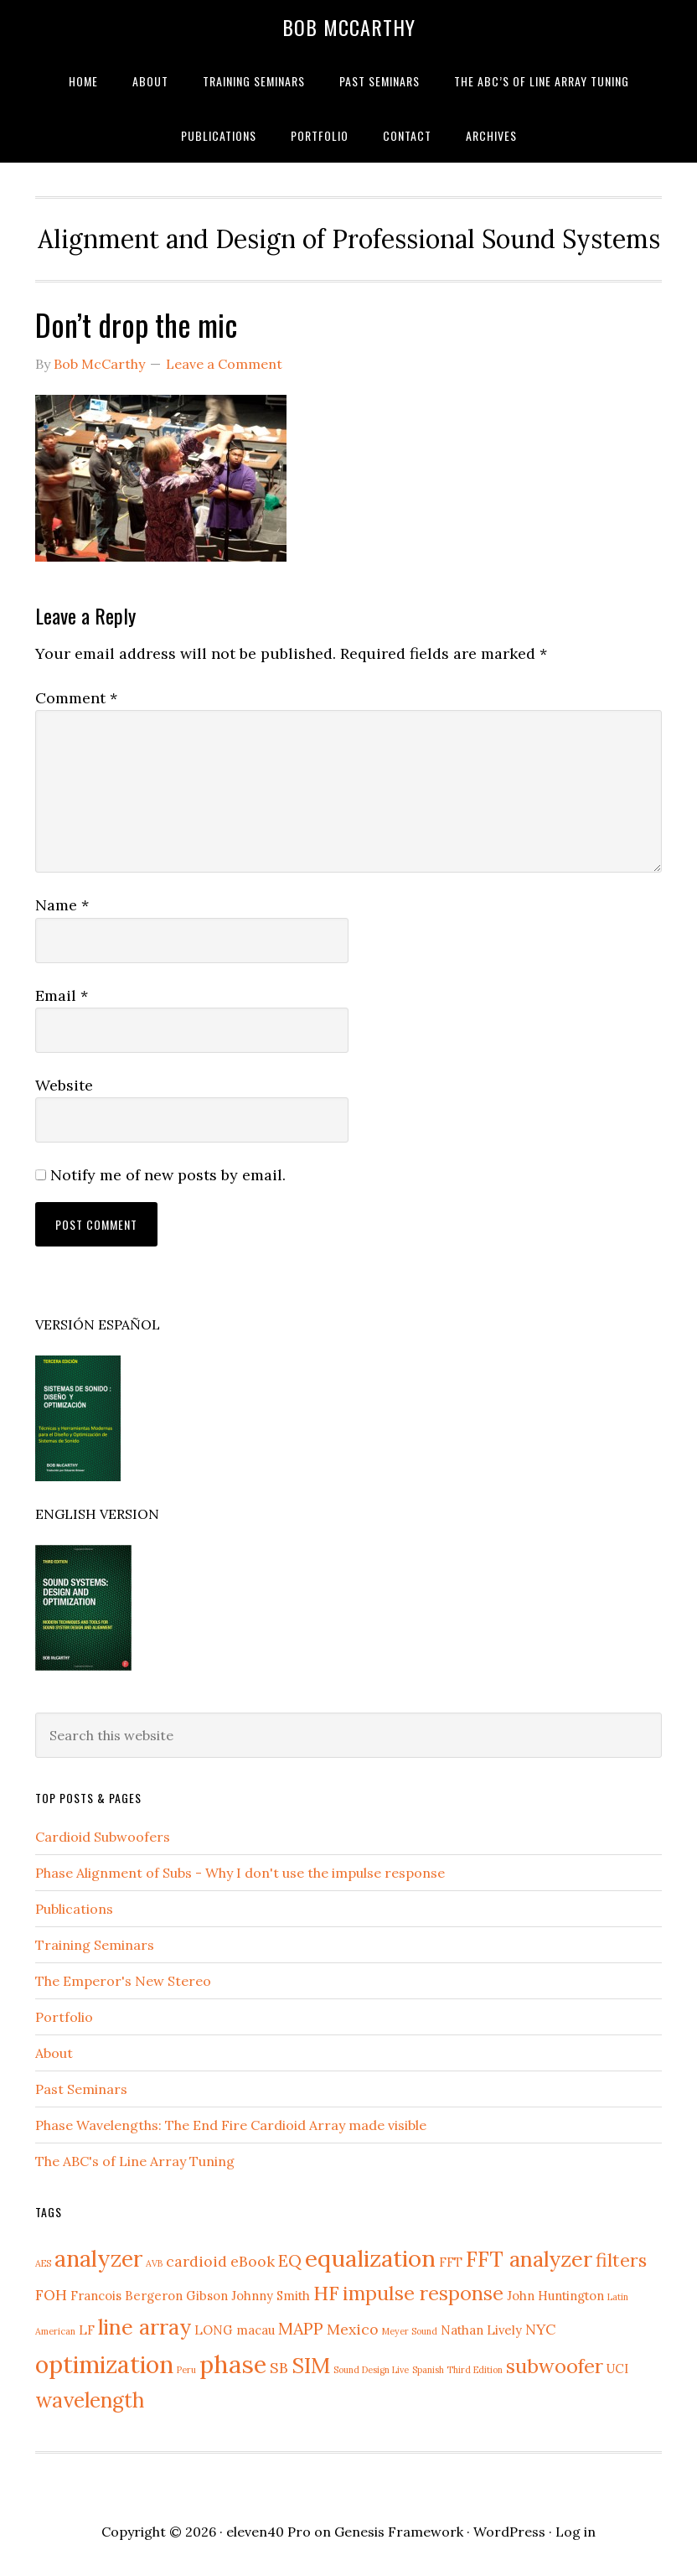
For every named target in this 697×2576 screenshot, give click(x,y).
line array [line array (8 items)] (144, 2326)
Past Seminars (81, 2089)
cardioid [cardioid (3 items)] (196, 2261)
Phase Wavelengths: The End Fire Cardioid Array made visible (230, 2125)
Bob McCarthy (349, 27)
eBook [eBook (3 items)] (252, 2261)
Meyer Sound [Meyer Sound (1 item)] (409, 2331)
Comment (76, 697)
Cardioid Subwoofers (102, 1836)
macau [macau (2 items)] (255, 2330)
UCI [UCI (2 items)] (617, 2368)
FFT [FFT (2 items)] (450, 2262)
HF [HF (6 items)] (326, 2293)
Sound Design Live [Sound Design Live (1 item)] (371, 2370)
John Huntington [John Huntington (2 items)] (555, 2296)
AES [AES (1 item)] (43, 2263)
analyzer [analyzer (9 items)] (98, 2258)
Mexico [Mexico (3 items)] (353, 2329)
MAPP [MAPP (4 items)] (300, 2328)
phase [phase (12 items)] (232, 2364)
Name (62, 905)
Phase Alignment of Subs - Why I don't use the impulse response (240, 1872)
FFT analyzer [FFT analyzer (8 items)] (529, 2259)
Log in (575, 2531)
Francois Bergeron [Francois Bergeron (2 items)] (126, 2296)
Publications (74, 1908)
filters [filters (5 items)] (621, 2260)
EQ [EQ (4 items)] (290, 2260)
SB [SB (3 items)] (279, 2367)
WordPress (509, 2531)
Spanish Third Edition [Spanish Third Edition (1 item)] (457, 2370)
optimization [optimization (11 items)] (104, 2364)
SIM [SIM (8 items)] (311, 2365)
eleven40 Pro (268, 2531)
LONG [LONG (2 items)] (213, 2330)
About (54, 2053)
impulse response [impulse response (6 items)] (423, 2293)
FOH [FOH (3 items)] (51, 2294)
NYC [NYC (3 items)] (540, 2329)
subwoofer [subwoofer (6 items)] (554, 2366)
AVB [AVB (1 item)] (154, 2263)
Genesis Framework (398, 2531)
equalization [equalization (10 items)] (370, 2258)
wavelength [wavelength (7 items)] (89, 2400)
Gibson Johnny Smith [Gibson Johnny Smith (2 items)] (248, 2296)
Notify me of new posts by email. (168, 1174)
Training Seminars (94, 1944)
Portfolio (64, 2016)
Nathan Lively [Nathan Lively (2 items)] (481, 2330)
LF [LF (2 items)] (87, 2330)
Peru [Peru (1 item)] (186, 2370)
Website (64, 1085)
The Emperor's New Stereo (123, 1980)
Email (61, 995)
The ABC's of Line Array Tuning (135, 2161)
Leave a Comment (224, 363)
